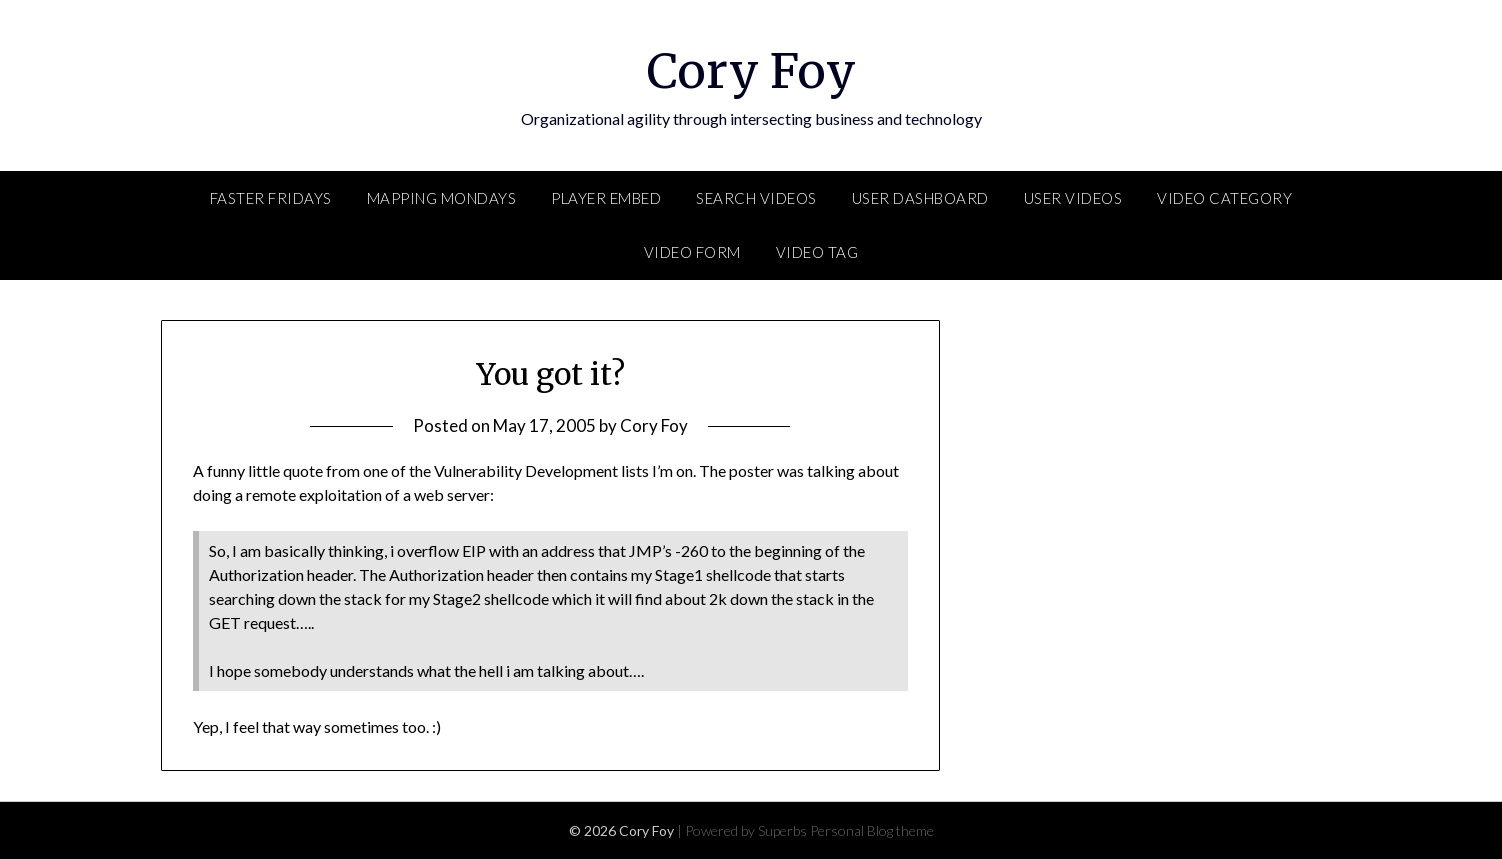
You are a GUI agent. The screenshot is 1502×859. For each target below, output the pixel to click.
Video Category (1224, 198)
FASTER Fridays (271, 198)
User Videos (1073, 198)
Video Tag (817, 252)
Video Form (692, 252)
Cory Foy (751, 71)
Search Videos (756, 198)
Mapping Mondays (442, 198)
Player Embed (606, 198)
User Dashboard (920, 198)
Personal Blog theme (872, 830)
